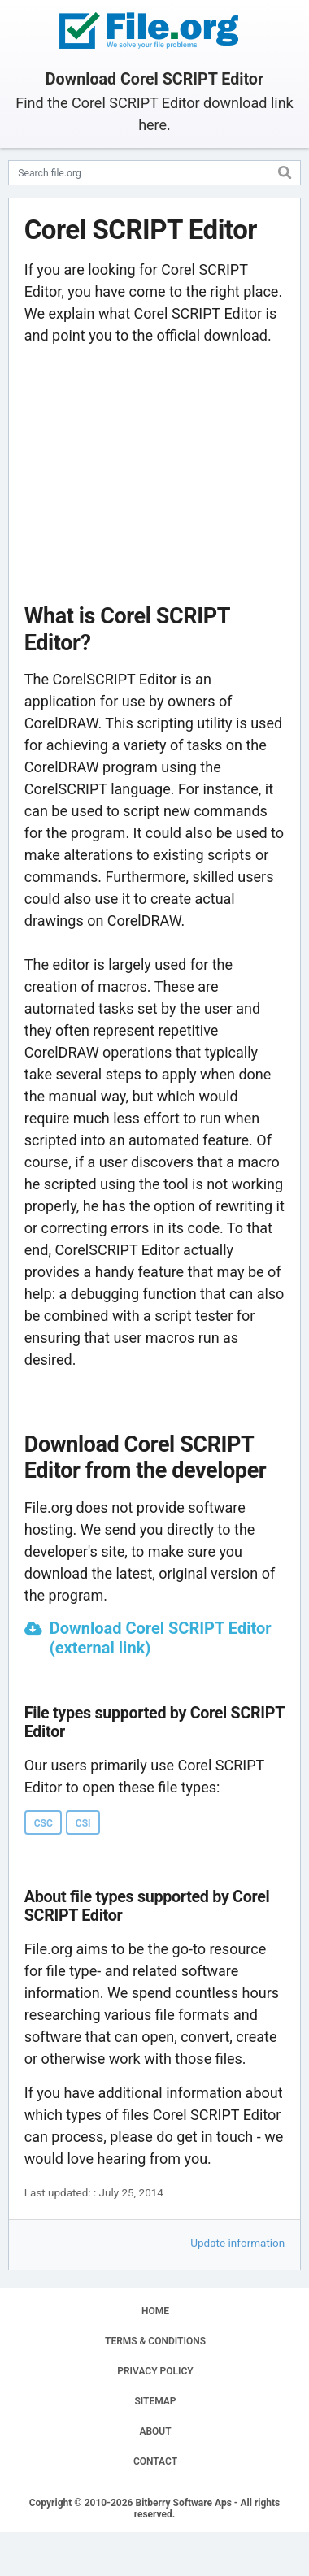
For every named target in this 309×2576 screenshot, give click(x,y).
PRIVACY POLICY (155, 2371)
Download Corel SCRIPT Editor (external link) (161, 1637)
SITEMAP (155, 2401)
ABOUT (155, 2431)
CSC (43, 1823)
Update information (237, 2242)
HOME (155, 2311)
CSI (83, 1823)
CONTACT (155, 2461)
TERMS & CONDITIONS (155, 2341)
